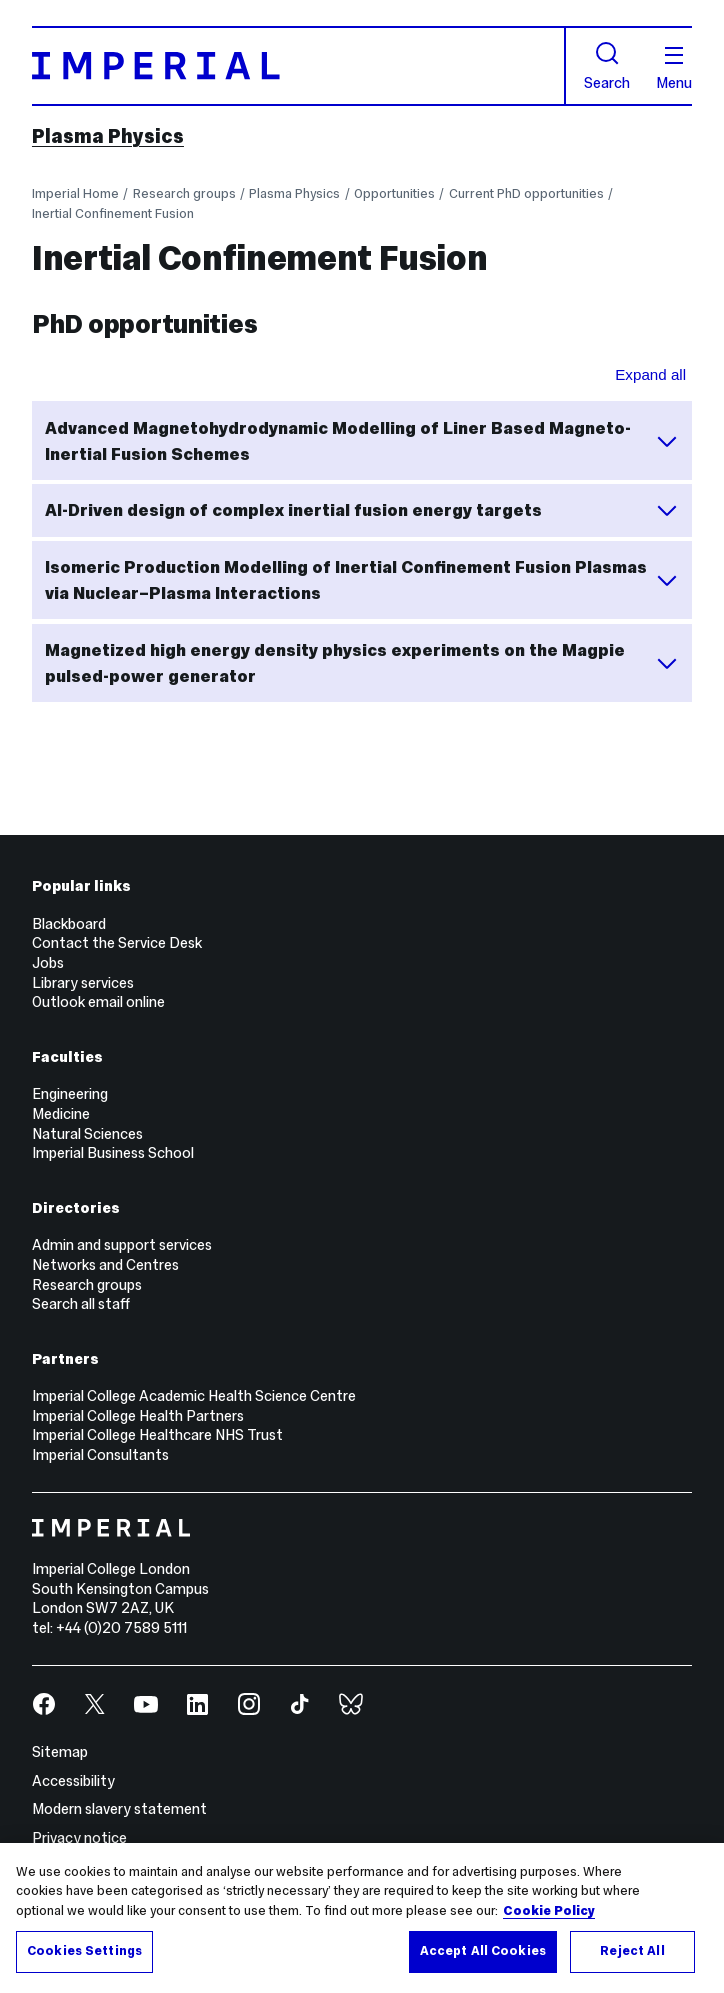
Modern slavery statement (119, 1809)
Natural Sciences (87, 1134)
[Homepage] (299, 65)
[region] (362, 1918)
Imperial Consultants (100, 1455)
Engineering (70, 1094)
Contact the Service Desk (117, 943)
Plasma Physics (108, 136)
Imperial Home (75, 193)
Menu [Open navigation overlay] (674, 69)
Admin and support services (122, 1245)
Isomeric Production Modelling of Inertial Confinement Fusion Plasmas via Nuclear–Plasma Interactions (362, 580)
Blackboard (69, 924)
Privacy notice (79, 1838)
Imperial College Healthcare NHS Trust (157, 1435)
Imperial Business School (113, 1153)
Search (607, 66)
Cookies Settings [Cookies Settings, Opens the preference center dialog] (84, 1951)
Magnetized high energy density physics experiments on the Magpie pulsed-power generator (362, 663)
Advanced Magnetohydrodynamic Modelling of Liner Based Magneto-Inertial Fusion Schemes (362, 441)
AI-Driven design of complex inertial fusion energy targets (362, 510)
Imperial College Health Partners (138, 1416)
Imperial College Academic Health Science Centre (194, 1396)
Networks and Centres (105, 1265)
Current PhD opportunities (526, 193)
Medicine (61, 1114)
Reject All (632, 1951)
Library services (83, 983)
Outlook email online (98, 1002)
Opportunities (394, 193)
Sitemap (60, 1752)
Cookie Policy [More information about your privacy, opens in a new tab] (549, 1911)
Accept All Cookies (483, 1951)
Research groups (184, 193)
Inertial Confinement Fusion (113, 213)
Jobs (48, 963)
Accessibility (73, 1781)
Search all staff (81, 1304)
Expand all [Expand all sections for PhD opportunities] (650, 374)
